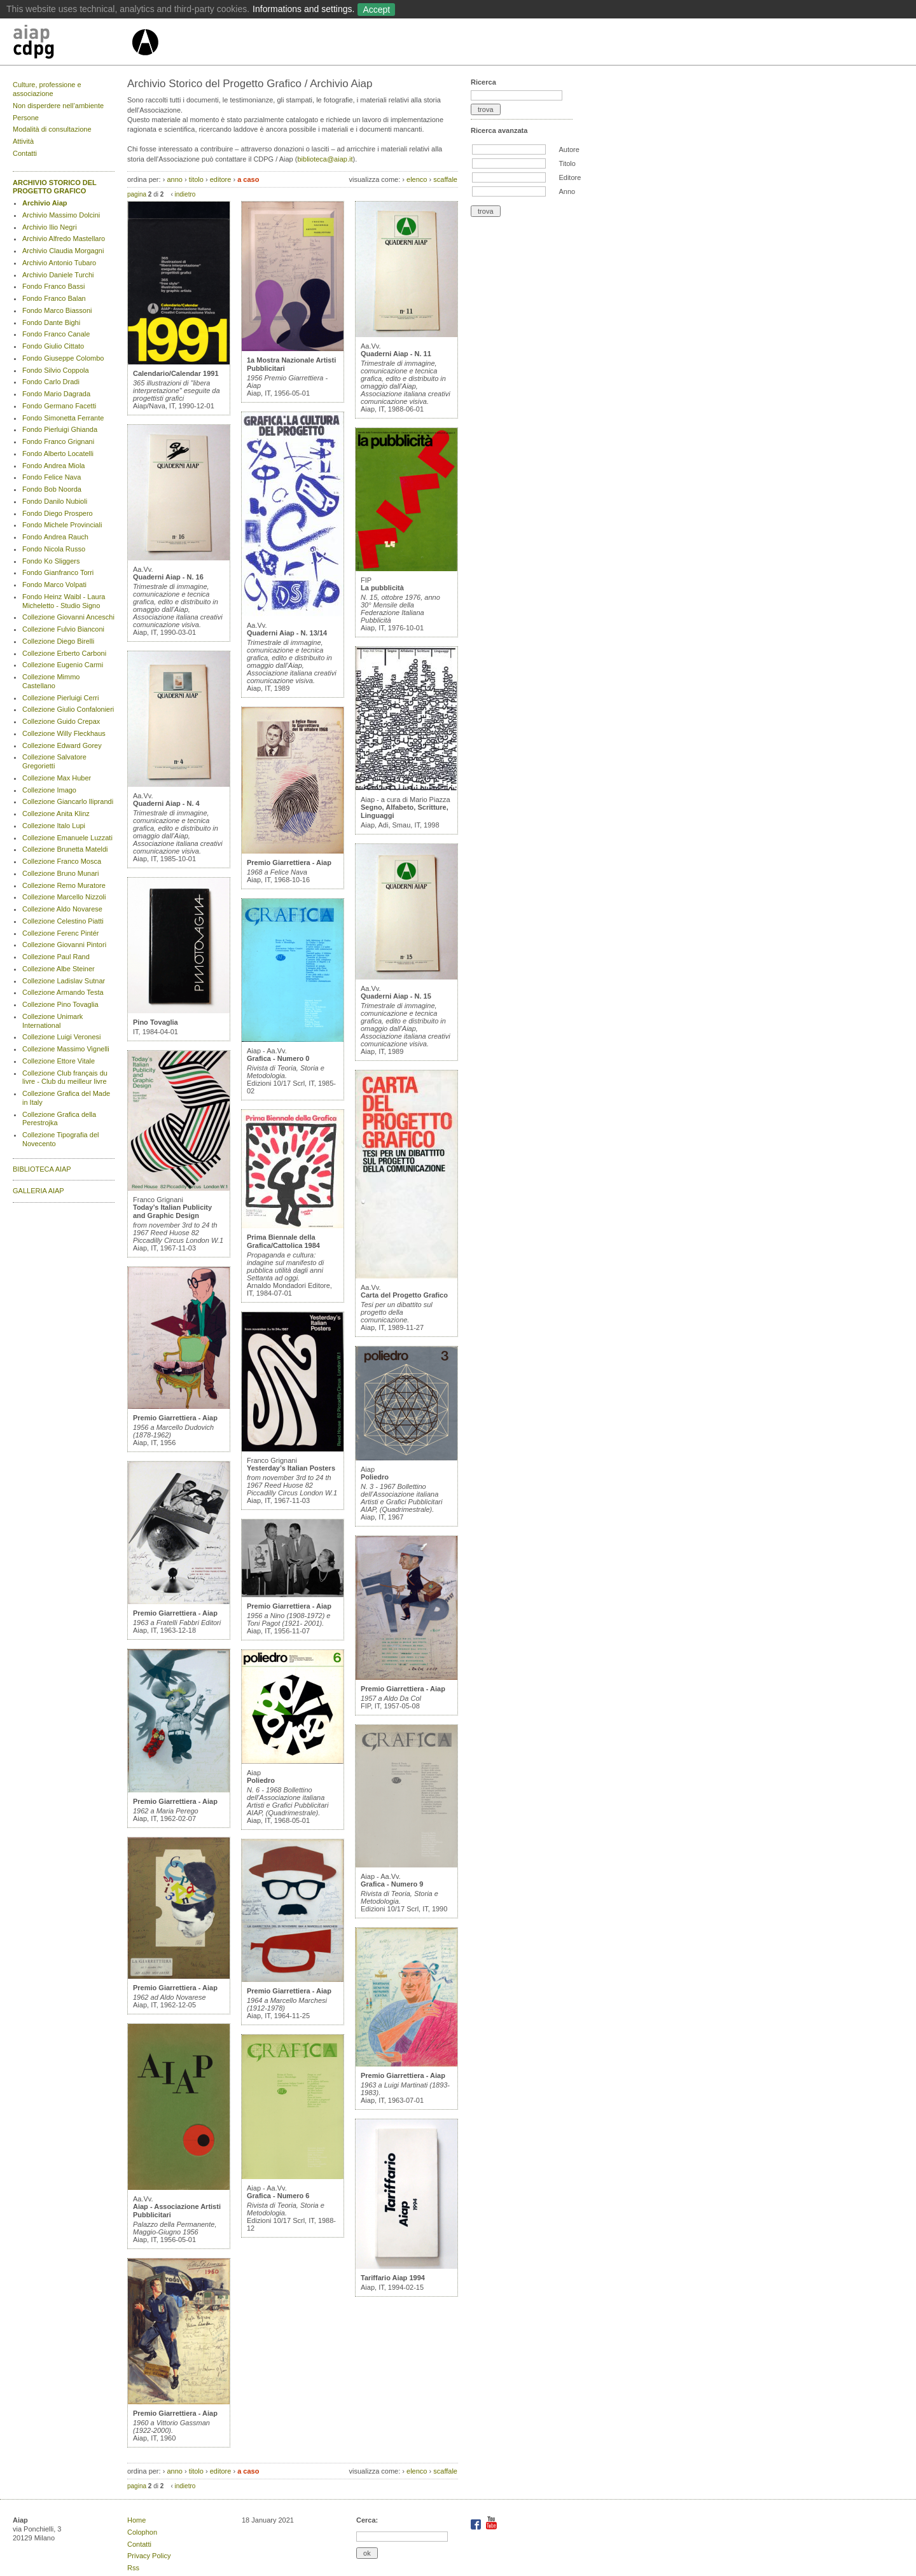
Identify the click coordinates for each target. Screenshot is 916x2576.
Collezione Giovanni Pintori (64, 944)
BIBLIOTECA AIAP (42, 1169)
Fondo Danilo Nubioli (54, 501)
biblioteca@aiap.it (324, 159)
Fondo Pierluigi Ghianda (59, 429)
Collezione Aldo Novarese (62, 909)
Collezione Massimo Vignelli (65, 1049)
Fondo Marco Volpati (54, 584)
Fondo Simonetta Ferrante (63, 418)
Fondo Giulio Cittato (53, 346)
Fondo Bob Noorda (51, 489)
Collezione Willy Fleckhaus (64, 733)
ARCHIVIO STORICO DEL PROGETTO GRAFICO (55, 187)
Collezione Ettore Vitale (58, 1061)
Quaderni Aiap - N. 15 (396, 996)
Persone (26, 117)
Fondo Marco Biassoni (57, 310)
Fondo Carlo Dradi (51, 381)
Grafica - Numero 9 (392, 1884)
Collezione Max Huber (56, 778)
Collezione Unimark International (52, 1021)
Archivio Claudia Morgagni (63, 250)
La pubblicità (382, 588)
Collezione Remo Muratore (64, 885)
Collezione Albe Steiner (58, 969)
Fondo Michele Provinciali (62, 525)
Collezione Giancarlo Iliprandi (67, 801)
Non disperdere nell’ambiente (58, 105)
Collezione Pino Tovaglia (60, 1004)
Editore (570, 177)
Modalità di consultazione (52, 129)
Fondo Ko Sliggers (51, 561)
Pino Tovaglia (155, 1022)
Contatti (25, 153)
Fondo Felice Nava (51, 477)
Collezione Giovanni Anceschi (68, 617)
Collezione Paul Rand (56, 956)
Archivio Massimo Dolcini (61, 215)
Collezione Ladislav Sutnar (63, 981)
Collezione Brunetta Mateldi (65, 849)
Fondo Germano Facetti (59, 406)
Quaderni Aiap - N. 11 (396, 353)
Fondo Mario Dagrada (56, 394)
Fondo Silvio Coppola (55, 370)
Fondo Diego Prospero (57, 513)
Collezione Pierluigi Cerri (60, 698)
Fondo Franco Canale (56, 334)
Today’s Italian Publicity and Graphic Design (172, 1211)
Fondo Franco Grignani (58, 441)
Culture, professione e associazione (47, 89)
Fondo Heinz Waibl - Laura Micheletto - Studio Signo (63, 601)
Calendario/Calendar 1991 (176, 373)
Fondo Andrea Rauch (55, 537)
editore (221, 179)
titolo (196, 179)
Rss (133, 2568)
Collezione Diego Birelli (58, 641)
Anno (567, 191)
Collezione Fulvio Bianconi (63, 629)
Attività (23, 141)
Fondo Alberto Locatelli (58, 453)
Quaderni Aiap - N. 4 (166, 803)
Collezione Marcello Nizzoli (64, 897)
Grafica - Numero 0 (278, 1058)
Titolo (567, 163)
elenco (416, 179)
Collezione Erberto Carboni (64, 653)
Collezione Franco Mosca (61, 861)
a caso (248, 179)
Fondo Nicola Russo (53, 549)
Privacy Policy (148, 2555)
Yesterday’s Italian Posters (291, 1468)
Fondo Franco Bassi (53, 286)
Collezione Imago (49, 790)
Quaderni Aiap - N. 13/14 (287, 633)
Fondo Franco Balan (54, 298)
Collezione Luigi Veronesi (61, 1037)
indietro (185, 194)
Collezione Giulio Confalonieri (68, 709)
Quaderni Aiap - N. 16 (168, 577)
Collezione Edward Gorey (62, 745)
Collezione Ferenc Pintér (60, 933)
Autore (569, 149)
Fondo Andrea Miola (53, 465)
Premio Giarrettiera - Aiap (175, 1418)
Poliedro (261, 1780)
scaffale (445, 179)
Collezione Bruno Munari (60, 873)
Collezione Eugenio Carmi (62, 664)
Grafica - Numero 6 (278, 2195)
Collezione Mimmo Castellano (51, 681)
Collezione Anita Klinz (56, 813)
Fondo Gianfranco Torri (58, 572)
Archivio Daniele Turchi (58, 275)
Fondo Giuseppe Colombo (63, 358)
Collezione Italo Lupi (53, 825)
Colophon (142, 2532)
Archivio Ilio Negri (49, 227)
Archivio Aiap (44, 203)
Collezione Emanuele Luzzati (67, 837)
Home (136, 2520)
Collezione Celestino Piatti (63, 921)
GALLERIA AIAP (38, 1191)
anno (174, 179)
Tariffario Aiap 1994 (393, 2278)
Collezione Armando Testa (63, 992)
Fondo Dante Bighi (51, 322)
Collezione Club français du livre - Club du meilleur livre (65, 1077)
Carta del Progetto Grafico (404, 1295)
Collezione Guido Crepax (61, 721)
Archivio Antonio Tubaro (59, 263)
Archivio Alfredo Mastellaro (63, 238)
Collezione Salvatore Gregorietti (54, 761)
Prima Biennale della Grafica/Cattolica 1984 (283, 1241)
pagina (136, 194)
